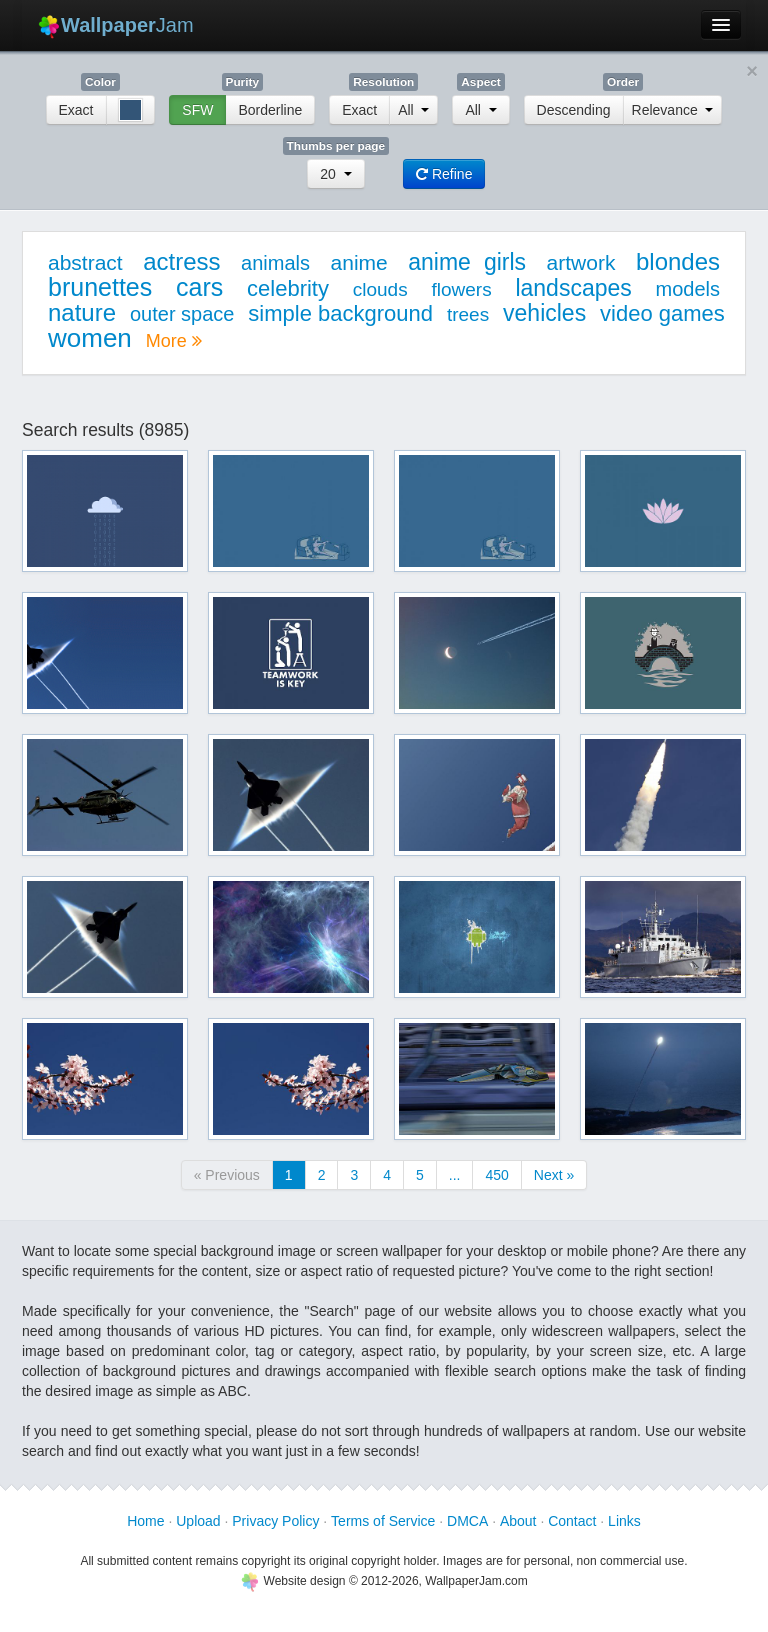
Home (145, 1521)
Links (624, 1521)
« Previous (227, 1175)
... (455, 1175)
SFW (197, 110)
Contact (572, 1521)
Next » (554, 1175)
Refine (444, 174)
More (174, 341)
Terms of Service (383, 1521)
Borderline (270, 110)
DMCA (467, 1521)
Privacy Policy (275, 1521)
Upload (198, 1521)
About (518, 1521)
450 (496, 1175)
